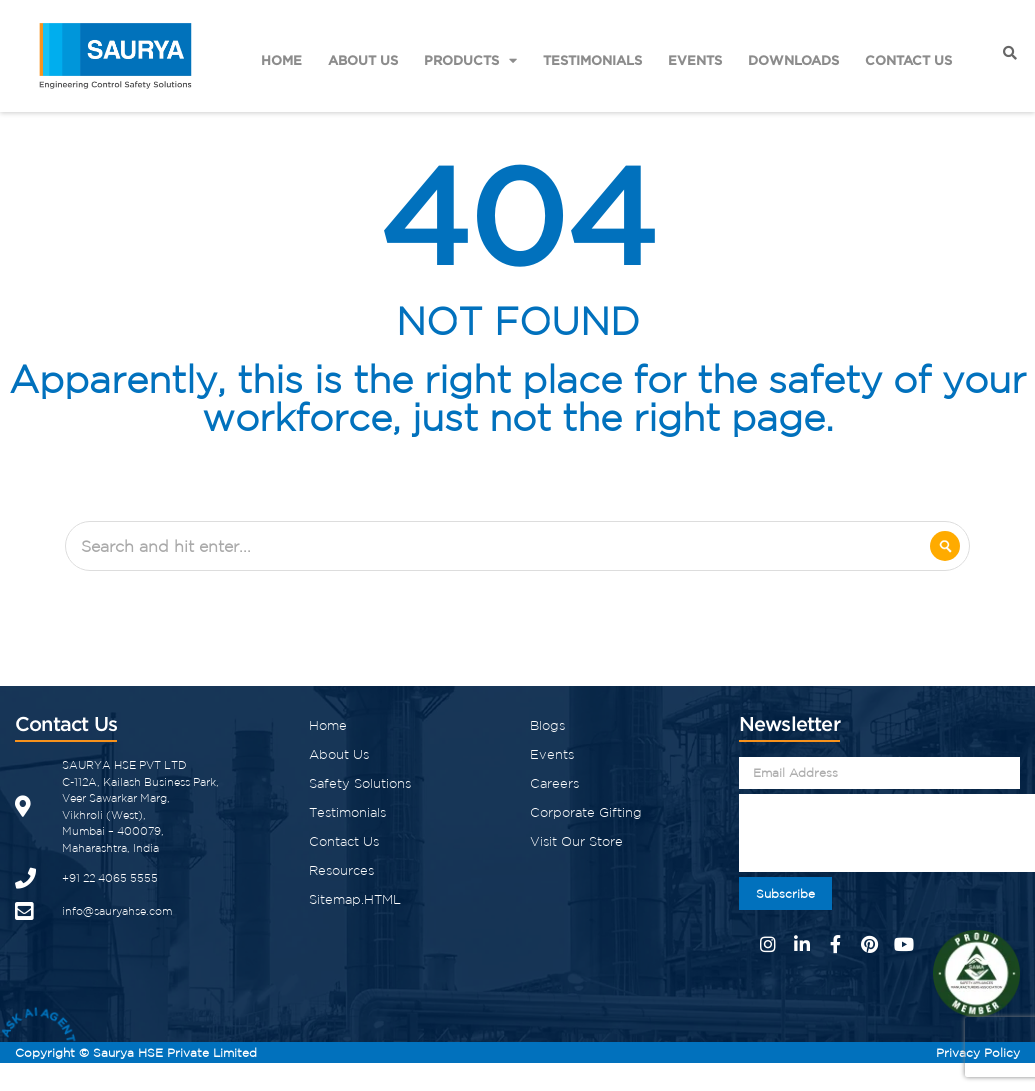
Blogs (547, 725)
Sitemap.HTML (355, 899)
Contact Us (908, 60)
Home (281, 60)
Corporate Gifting (586, 812)
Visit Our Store (576, 841)
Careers (554, 783)
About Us (363, 60)
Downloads (793, 60)
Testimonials (592, 60)
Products (470, 60)
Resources (341, 870)
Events (695, 60)
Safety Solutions (360, 783)
